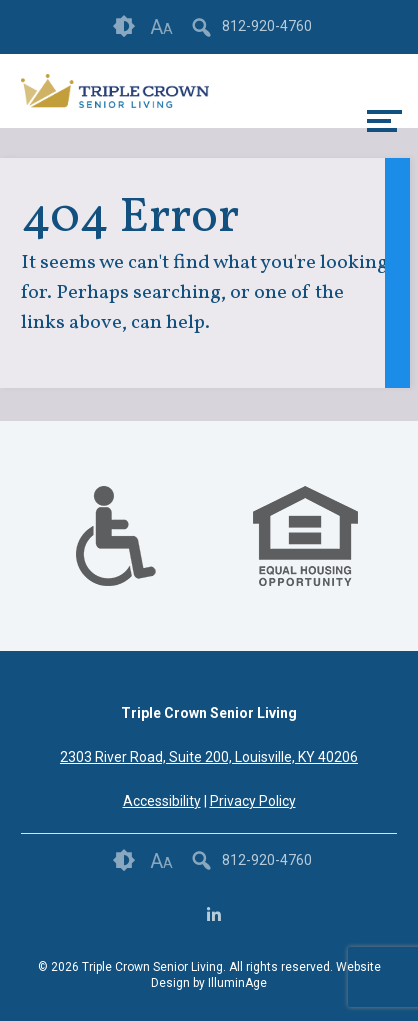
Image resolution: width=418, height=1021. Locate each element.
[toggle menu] (384, 121)
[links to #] (115, 561)
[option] (115, 536)
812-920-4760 (267, 26)
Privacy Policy (253, 801)
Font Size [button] (161, 27)
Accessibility (162, 801)
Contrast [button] (124, 27)
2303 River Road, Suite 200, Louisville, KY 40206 (209, 757)
